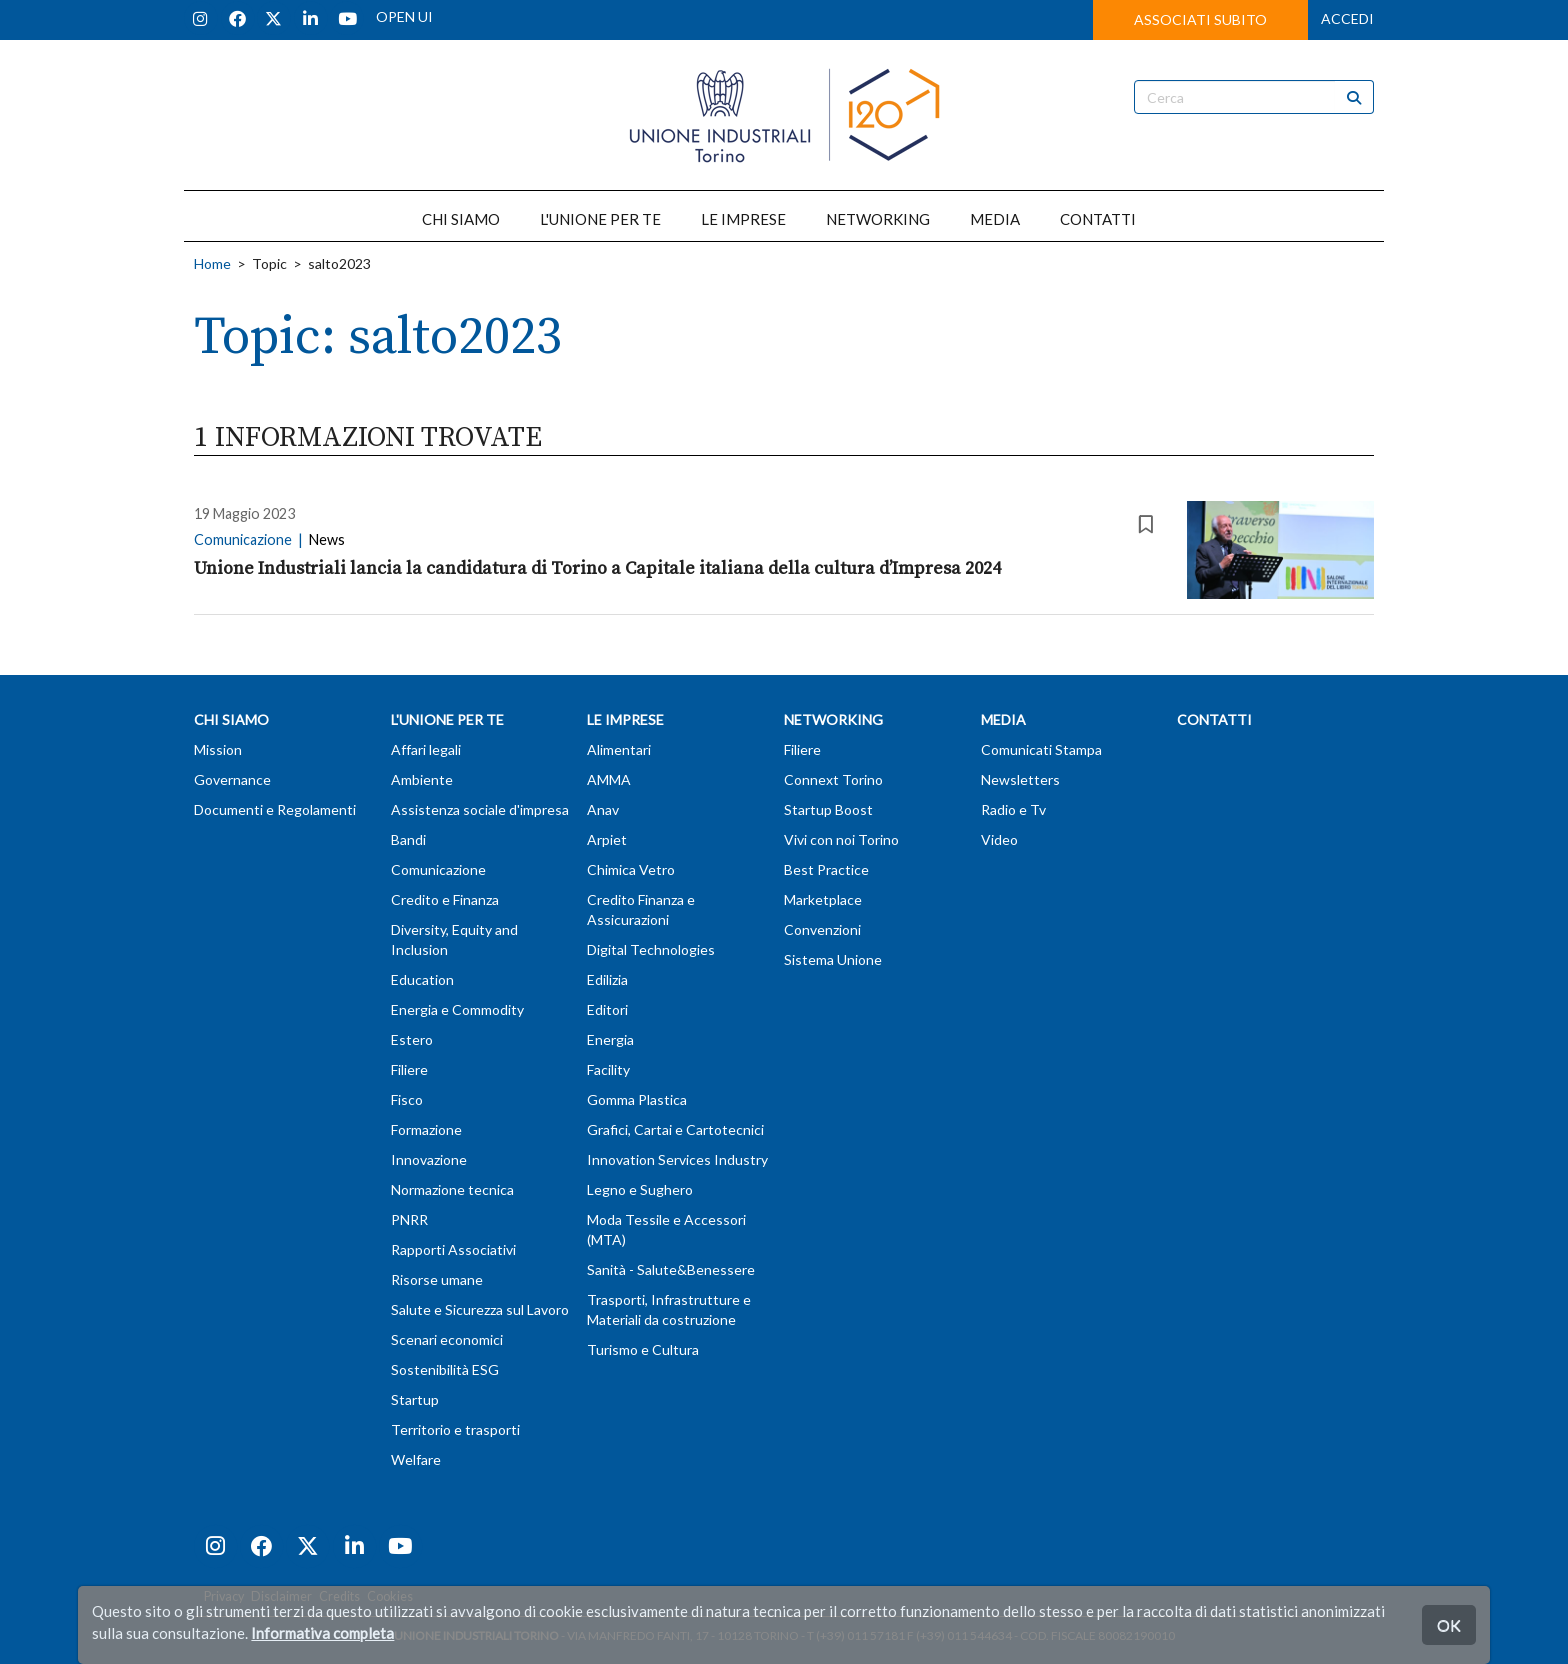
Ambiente (422, 779)
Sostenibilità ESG (445, 1369)
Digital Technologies (651, 949)
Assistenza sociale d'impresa (480, 809)
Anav (603, 809)
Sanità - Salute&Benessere (671, 1269)
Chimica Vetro (631, 869)
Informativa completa (322, 1633)
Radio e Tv (1013, 809)
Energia (610, 1039)
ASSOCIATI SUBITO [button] (1200, 19)
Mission (218, 749)
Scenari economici (447, 1339)
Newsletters (1020, 779)
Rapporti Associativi (453, 1249)
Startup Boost (828, 809)
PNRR (409, 1219)
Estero (412, 1039)
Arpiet (607, 839)
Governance (232, 779)
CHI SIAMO (461, 219)
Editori (607, 1009)
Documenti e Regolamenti (275, 809)
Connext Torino (833, 779)
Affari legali (426, 749)
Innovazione (429, 1159)
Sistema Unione (833, 959)
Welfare (416, 1459)
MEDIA (995, 219)
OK (1449, 1624)
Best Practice (826, 869)
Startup (415, 1399)
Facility (608, 1069)
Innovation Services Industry (677, 1159)
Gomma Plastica (637, 1099)
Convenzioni (822, 929)
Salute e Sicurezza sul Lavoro (480, 1309)
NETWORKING (878, 219)
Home (212, 263)
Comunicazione (438, 869)
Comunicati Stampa (1041, 749)
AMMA (609, 779)
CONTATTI (1098, 219)
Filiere (409, 1069)
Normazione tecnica (452, 1189)
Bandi (408, 839)
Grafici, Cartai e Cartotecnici (675, 1129)
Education (422, 979)
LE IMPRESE (743, 219)
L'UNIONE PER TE (600, 219)
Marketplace (823, 899)
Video (999, 839)
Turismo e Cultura (643, 1349)
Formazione (426, 1129)
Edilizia (607, 979)
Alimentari (619, 749)
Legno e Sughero (640, 1189)
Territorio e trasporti (455, 1429)
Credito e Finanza (445, 899)
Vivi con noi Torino (841, 839)
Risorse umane (437, 1279)
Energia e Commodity (457, 1009)
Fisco (407, 1099)
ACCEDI (1347, 18)
